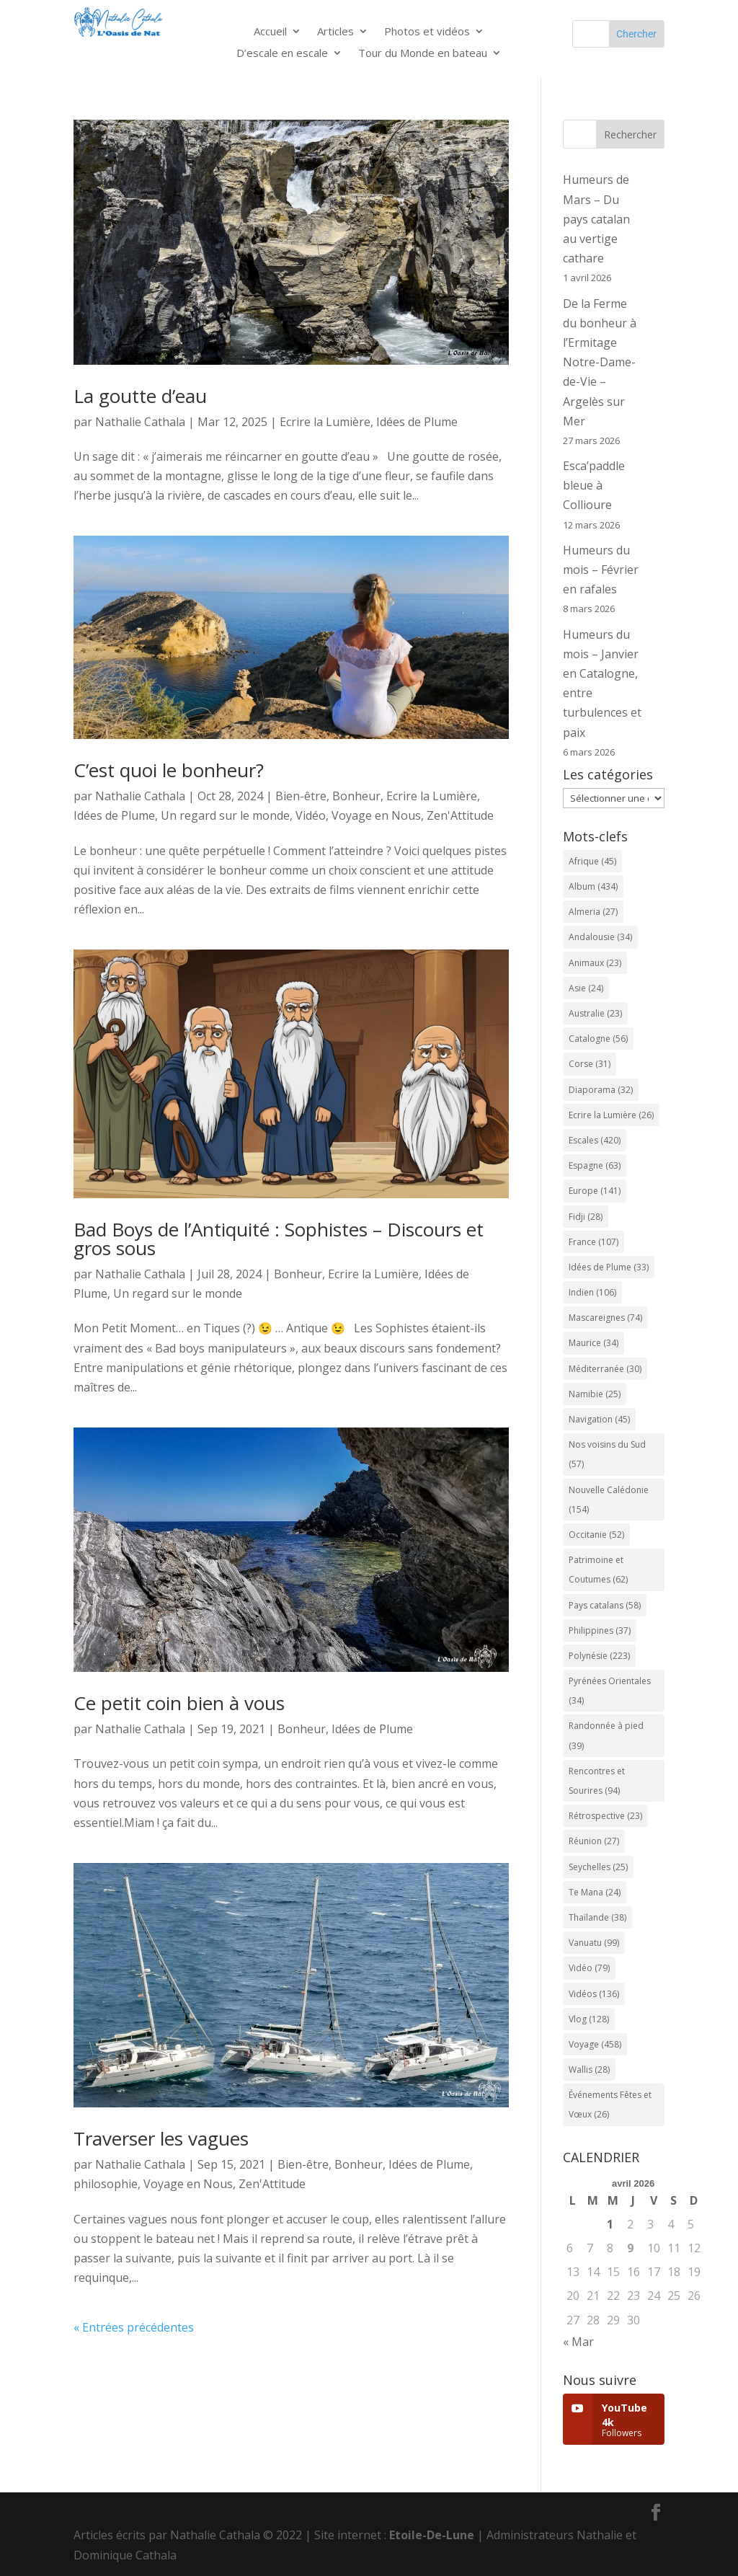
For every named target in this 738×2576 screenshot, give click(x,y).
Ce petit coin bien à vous (179, 1703)
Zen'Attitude (460, 815)
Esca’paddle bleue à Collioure (594, 485)
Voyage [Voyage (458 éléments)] (595, 2044)
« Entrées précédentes (134, 2327)
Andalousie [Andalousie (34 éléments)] (600, 937)
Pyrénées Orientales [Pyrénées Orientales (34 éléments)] (610, 1691)
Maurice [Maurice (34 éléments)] (593, 1343)
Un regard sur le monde (225, 815)
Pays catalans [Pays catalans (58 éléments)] (605, 1605)
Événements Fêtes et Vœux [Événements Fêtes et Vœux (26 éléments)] (610, 2104)
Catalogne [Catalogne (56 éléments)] (598, 1038)
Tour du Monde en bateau (422, 54)
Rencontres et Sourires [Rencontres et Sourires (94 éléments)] (597, 1781)
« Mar (578, 2342)
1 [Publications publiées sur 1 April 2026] (610, 2224)
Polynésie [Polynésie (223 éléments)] (599, 1656)
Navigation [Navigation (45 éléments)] (599, 1419)
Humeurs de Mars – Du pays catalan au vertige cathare (596, 219)
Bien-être (300, 796)
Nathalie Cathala (140, 422)
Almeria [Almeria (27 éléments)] (593, 912)
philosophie (106, 2184)
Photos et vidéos (427, 32)
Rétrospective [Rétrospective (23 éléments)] (605, 1816)
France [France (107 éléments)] (593, 1242)
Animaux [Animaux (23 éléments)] (595, 963)
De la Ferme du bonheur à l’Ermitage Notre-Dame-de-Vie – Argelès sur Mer (599, 362)
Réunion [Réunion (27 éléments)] (594, 1841)
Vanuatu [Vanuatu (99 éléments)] (594, 1943)
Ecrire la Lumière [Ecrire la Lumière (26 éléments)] (611, 1115)
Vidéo (310, 815)
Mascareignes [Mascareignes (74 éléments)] (605, 1317)
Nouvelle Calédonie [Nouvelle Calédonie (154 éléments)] (609, 1499)
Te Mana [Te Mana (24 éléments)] (595, 1892)
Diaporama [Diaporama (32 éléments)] (601, 1090)
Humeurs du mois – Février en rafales (601, 569)
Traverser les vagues (161, 2138)
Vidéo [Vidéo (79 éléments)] (589, 1968)
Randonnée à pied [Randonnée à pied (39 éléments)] (606, 1735)
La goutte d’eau (140, 396)
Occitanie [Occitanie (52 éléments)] (596, 1534)
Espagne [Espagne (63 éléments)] (595, 1165)
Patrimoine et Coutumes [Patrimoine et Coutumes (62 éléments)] (598, 1569)
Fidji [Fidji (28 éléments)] (586, 1216)
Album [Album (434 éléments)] (593, 886)
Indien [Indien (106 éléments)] (592, 1292)
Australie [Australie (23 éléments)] (595, 1013)
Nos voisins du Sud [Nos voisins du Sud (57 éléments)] (607, 1454)
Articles (335, 32)
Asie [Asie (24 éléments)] (586, 988)
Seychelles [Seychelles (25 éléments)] (598, 1867)
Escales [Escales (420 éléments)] (595, 1140)
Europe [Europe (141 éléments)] (595, 1191)
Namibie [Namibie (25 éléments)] (595, 1394)
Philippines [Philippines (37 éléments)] (600, 1630)
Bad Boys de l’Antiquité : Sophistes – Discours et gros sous (279, 1238)
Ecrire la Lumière (325, 422)
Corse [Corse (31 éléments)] (589, 1064)
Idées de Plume (417, 422)
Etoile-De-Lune (431, 2535)
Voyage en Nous (376, 815)
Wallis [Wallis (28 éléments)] (589, 2069)
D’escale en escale (282, 54)
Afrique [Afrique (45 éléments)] (592, 861)
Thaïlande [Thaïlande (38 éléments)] (597, 1917)
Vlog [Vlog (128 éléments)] (589, 2019)
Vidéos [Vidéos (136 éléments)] (594, 1994)
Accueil (270, 32)
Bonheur (356, 796)
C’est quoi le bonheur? (169, 770)
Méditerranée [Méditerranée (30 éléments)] (605, 1369)
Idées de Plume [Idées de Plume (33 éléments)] (609, 1267)
